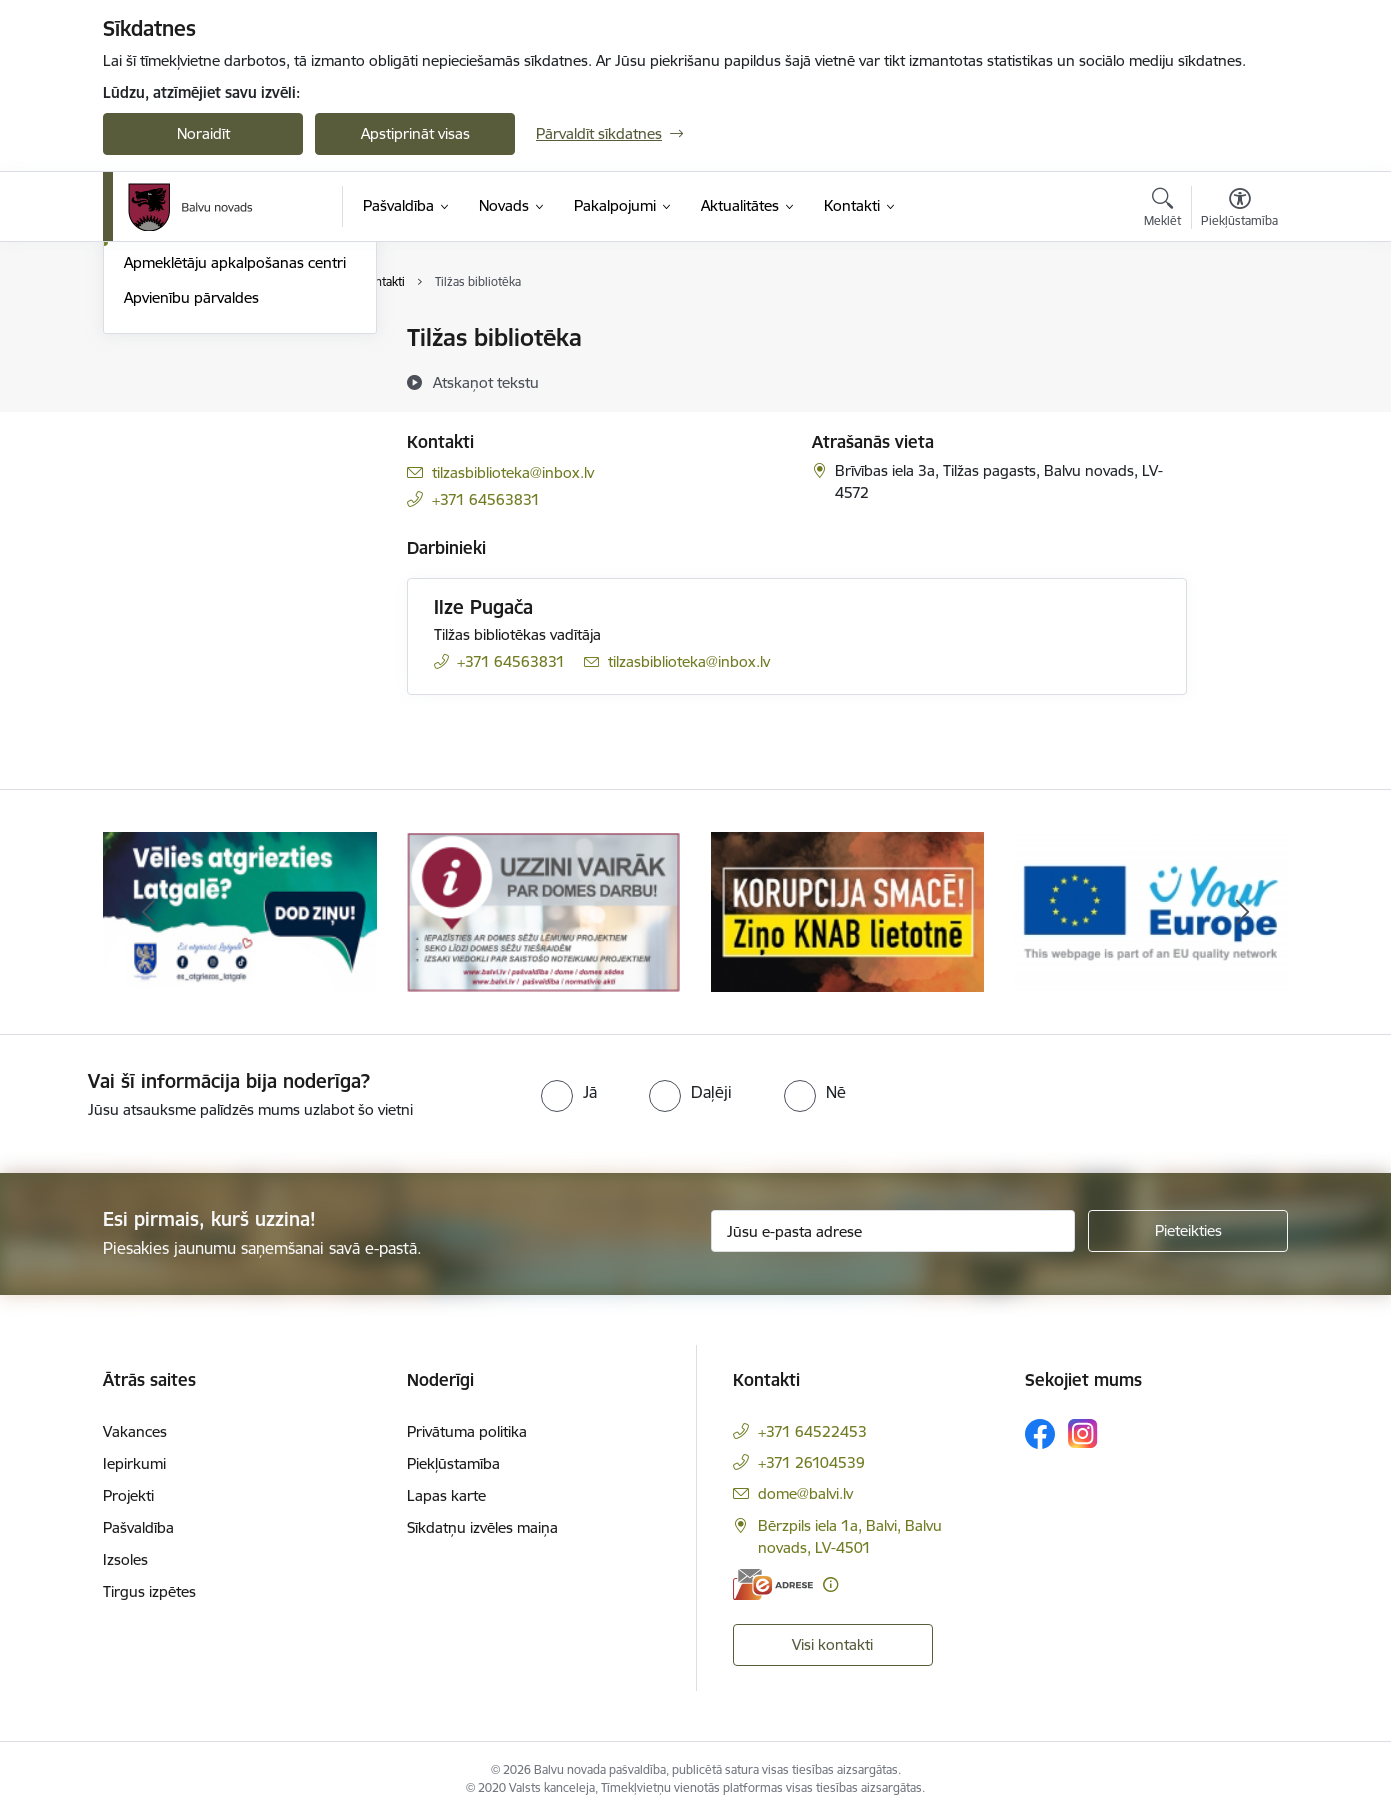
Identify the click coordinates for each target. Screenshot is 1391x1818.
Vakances (135, 1431)
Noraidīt (203, 133)
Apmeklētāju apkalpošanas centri (235, 478)
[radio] (569, 1092)
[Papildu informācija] (830, 1584)
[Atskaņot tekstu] (486, 382)
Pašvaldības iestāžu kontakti (218, 443)
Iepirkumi (134, 1463)
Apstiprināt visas (415, 133)
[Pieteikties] (1188, 1231)
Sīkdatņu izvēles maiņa (482, 1527)
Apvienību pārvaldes (191, 512)
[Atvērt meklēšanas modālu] (1162, 210)
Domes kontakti (177, 339)
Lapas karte (446, 1495)
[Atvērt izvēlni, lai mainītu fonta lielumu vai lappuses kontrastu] (1239, 210)
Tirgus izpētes (149, 1591)
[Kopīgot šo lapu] (1239, 379)
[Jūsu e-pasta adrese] (893, 1231)
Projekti (128, 1495)
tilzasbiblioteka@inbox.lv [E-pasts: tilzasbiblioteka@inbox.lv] (513, 472)
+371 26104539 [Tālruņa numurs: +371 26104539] (811, 1462)
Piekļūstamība (453, 1463)
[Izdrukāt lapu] (1239, 329)
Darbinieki (158, 408)
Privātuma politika (467, 1431)
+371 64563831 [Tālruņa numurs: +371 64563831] (486, 499)
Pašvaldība (138, 1527)
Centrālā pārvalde (183, 373)
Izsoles (125, 1559)
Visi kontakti (832, 1644)
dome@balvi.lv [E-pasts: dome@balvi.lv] (805, 1493)
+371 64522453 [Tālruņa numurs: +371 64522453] (812, 1431)
